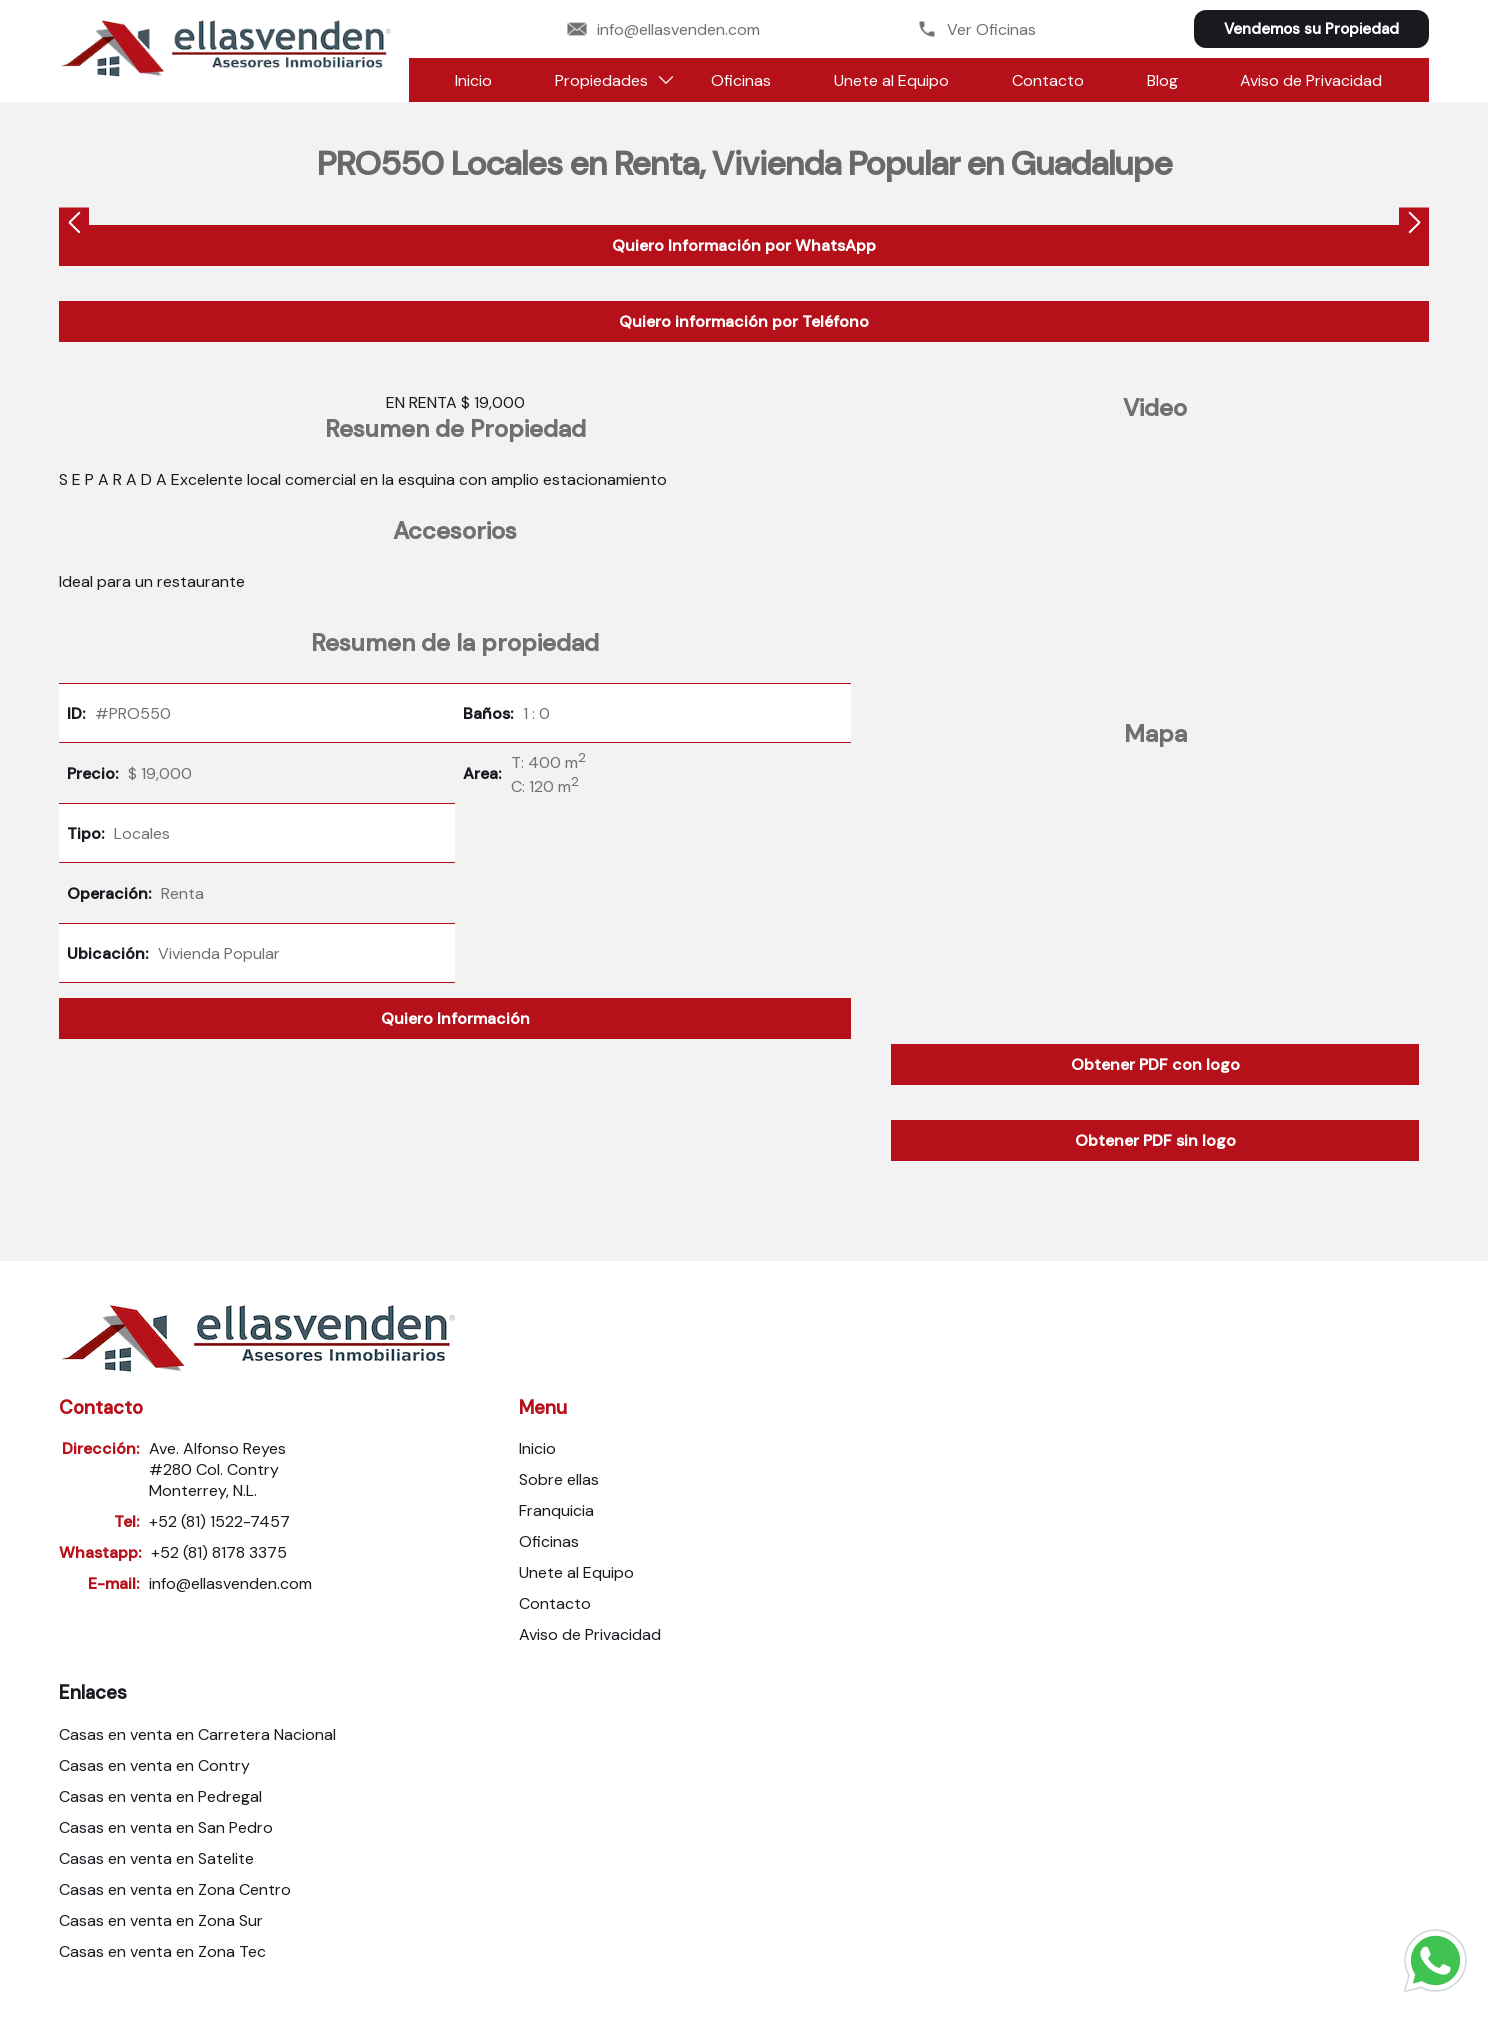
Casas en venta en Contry (154, 1765)
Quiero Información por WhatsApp (744, 245)
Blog (1162, 80)
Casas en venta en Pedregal (160, 1796)
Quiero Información (455, 1018)
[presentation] (74, 225)
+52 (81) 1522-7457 (219, 1521)
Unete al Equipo (891, 80)
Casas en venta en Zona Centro (175, 1889)
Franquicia (556, 1510)
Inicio (473, 80)
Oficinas (741, 80)
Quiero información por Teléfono (744, 321)
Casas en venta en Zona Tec (162, 1951)
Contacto (1048, 80)
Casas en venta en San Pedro (166, 1827)
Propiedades (601, 80)
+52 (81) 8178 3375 (219, 1552)
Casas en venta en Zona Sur (161, 1920)
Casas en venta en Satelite (156, 1858)
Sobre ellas (559, 1479)
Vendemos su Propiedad (1311, 29)
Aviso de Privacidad (1311, 80)
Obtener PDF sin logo (1155, 1140)
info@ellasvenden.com (663, 29)
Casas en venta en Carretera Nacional (197, 1734)
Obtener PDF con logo (1155, 1064)
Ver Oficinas (976, 29)
